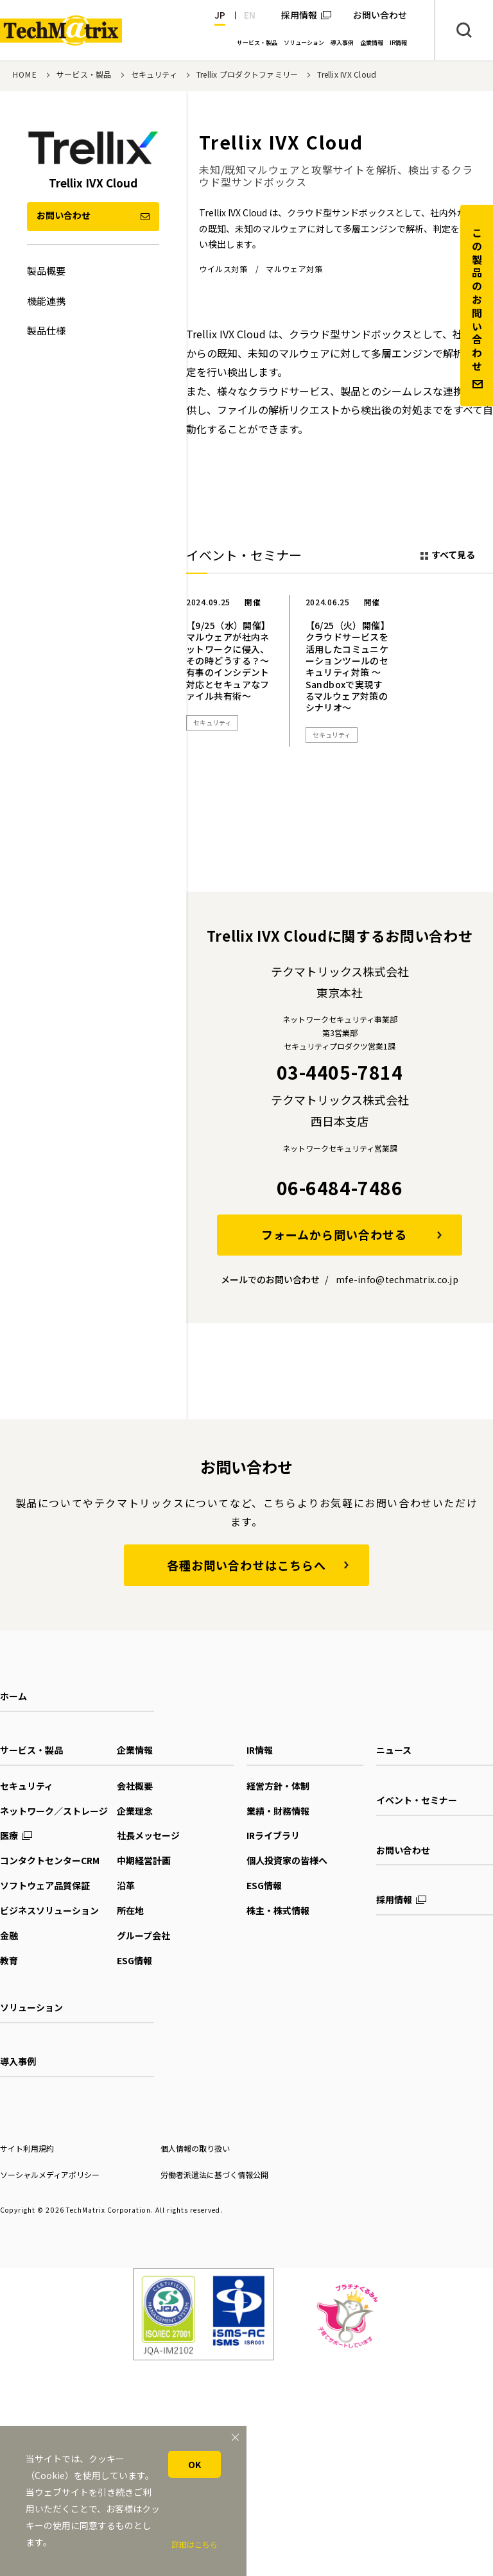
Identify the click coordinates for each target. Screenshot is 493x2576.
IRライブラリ (273, 1835)
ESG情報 (134, 1960)
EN (249, 14)
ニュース (393, 1749)
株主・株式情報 (277, 1910)
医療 (9, 1835)
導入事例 (18, 2061)
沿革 (126, 1885)
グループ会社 (143, 1935)
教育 (9, 1960)
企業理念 (135, 1810)
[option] (229, 671)
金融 (9, 1935)
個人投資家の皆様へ (286, 1860)
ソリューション (31, 2007)
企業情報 (135, 1749)
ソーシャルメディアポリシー (49, 2174)
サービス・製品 (84, 74)
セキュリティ (154, 74)
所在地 (130, 1910)
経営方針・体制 (277, 1785)
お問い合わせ (403, 1850)
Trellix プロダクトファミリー (247, 74)
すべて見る (453, 554)
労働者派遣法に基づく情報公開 (214, 2174)
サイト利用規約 (27, 2148)
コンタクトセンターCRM (49, 1860)
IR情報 (259, 1749)
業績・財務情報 (277, 1810)
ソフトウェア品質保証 (45, 1885)
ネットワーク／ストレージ (54, 1810)
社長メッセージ (148, 1835)
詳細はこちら (194, 2544)
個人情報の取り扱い (195, 2148)
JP (219, 14)
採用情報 (299, 14)
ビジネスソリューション (49, 1910)
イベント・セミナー (416, 1800)
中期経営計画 (144, 1860)
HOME (25, 74)
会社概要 (135, 1785)
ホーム (13, 1696)
